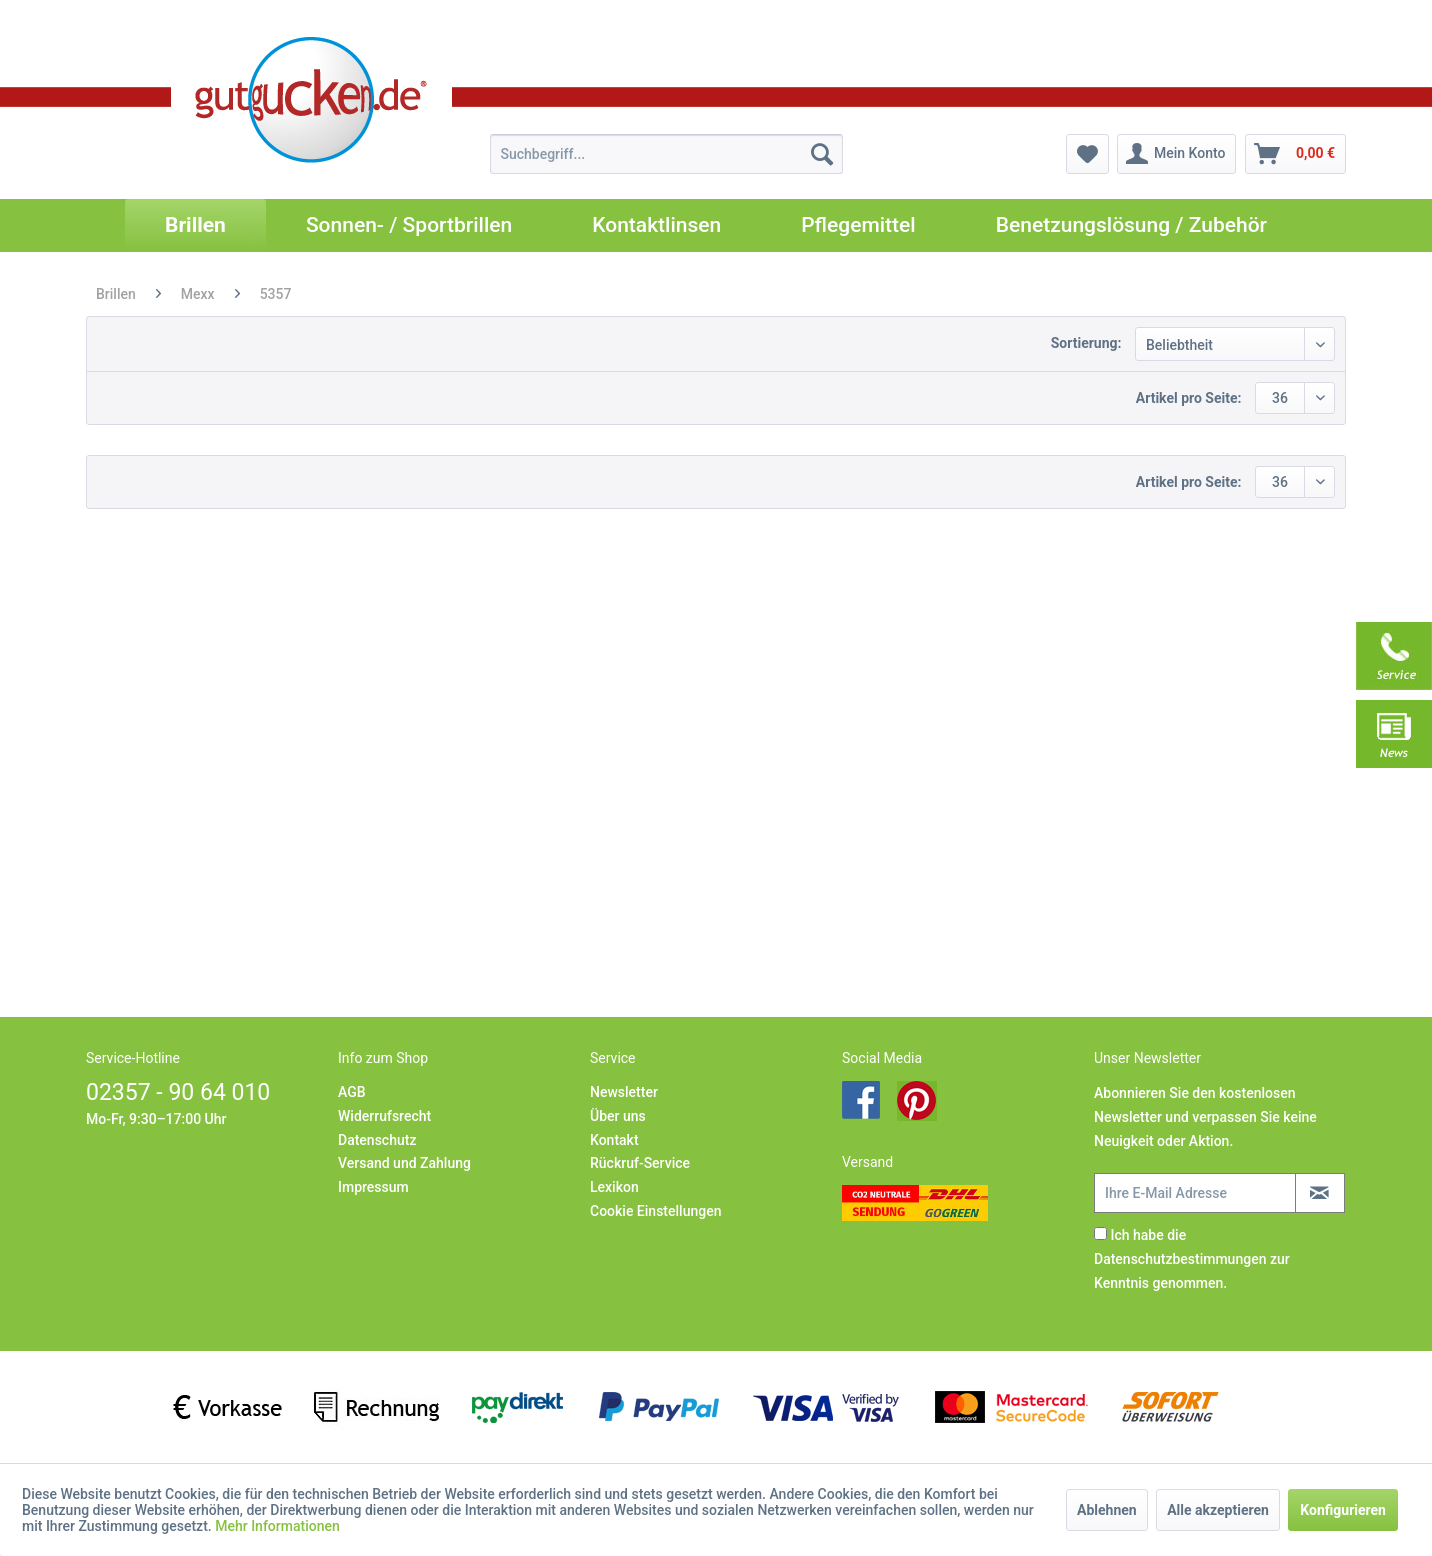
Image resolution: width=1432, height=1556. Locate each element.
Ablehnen (1107, 1510)
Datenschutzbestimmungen (1180, 1259)
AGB (352, 1092)
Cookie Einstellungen (655, 1211)
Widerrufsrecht (384, 1116)
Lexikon (614, 1187)
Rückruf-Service (640, 1163)
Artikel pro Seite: (1189, 398)
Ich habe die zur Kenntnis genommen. (1192, 1259)
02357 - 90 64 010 (178, 1092)
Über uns (618, 1116)
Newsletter (624, 1092)
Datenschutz (377, 1140)
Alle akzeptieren (1218, 1510)
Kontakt (614, 1140)
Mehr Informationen (277, 1526)
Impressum (373, 1187)
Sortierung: (1086, 343)
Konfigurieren (1343, 1510)
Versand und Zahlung (404, 1163)
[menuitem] (666, 154)
